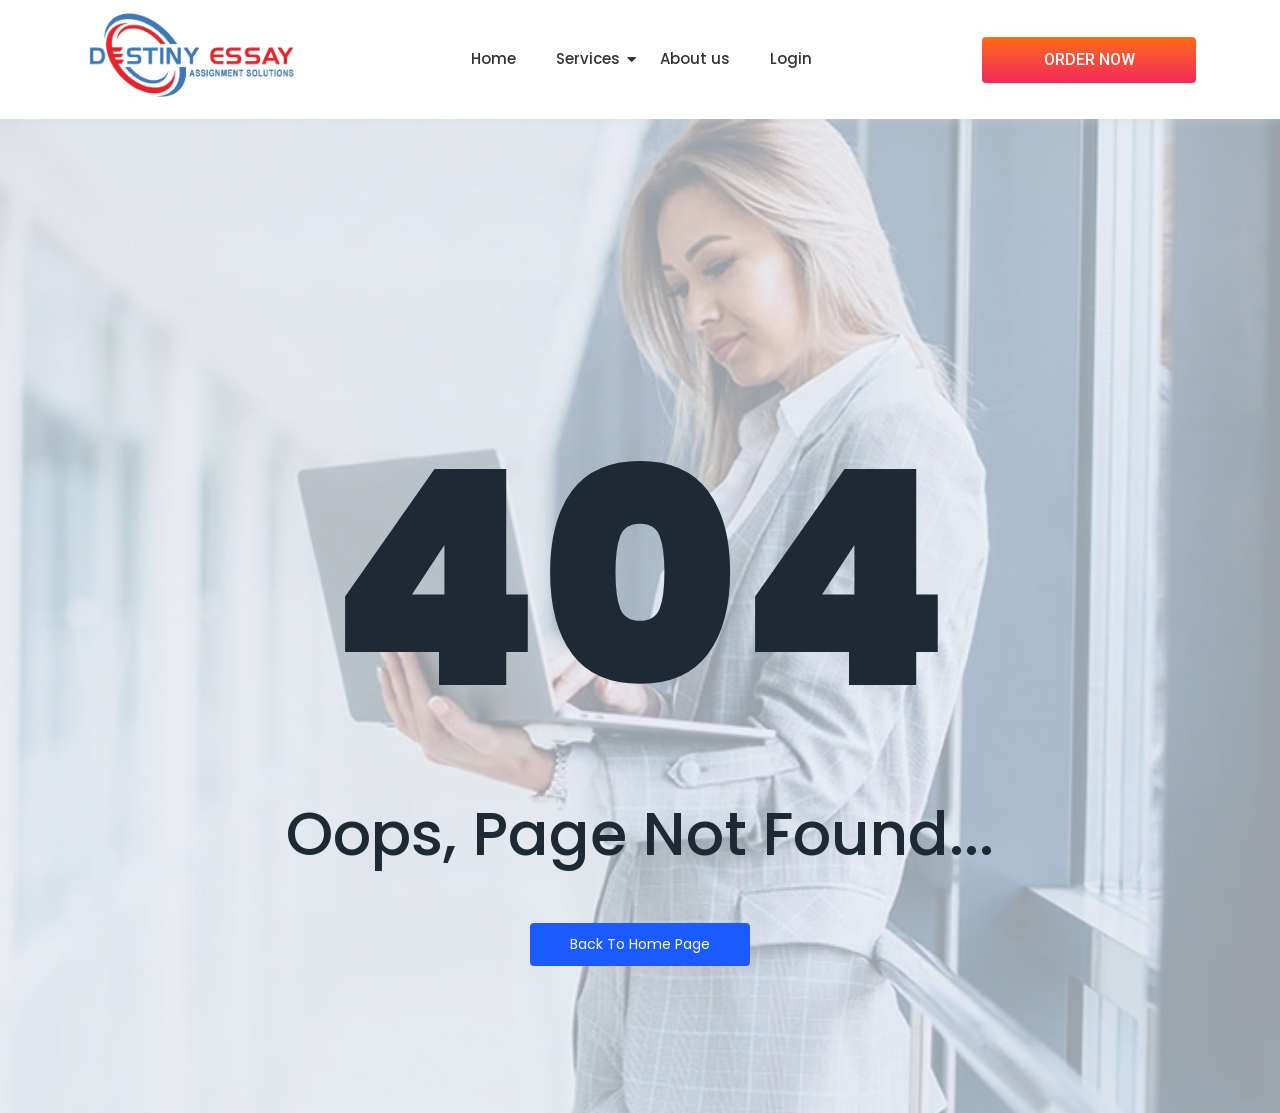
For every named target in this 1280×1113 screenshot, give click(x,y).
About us (695, 58)
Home (493, 58)
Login (791, 58)
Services (588, 58)
